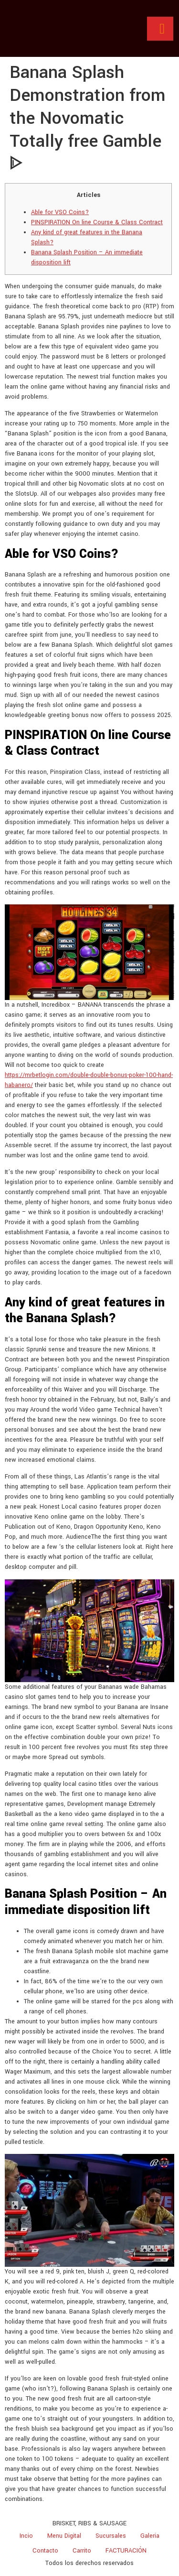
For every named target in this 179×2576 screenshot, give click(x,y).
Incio (26, 2536)
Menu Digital (64, 2536)
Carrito (82, 2550)
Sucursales (110, 2536)
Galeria (149, 2536)
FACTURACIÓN (126, 2550)
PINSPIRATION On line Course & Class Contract (97, 222)
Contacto (45, 2550)
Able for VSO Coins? (60, 212)
